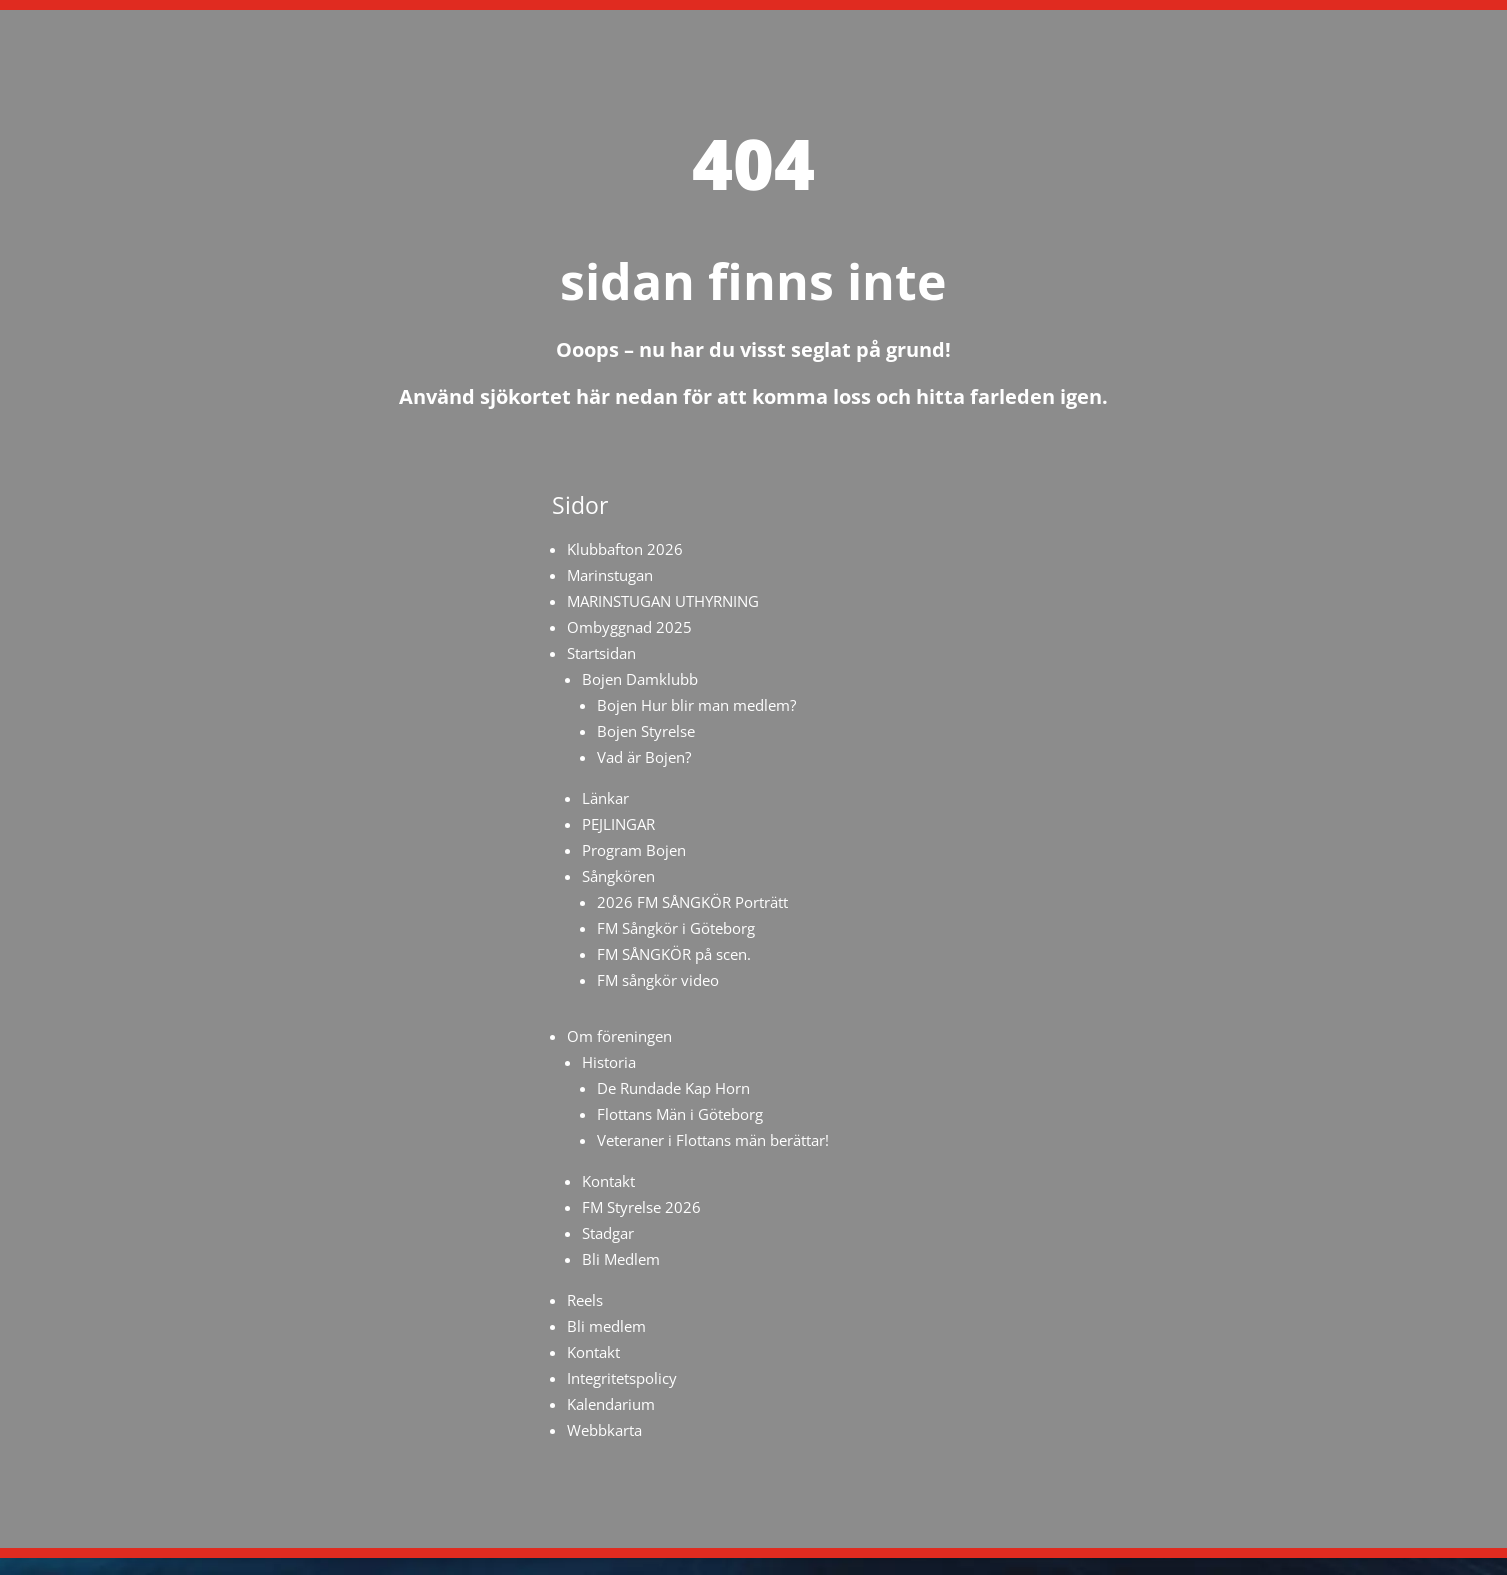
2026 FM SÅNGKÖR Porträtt (692, 902)
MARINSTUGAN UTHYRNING (663, 601)
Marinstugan (610, 575)
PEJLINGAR (618, 824)
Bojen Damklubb (640, 679)
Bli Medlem (621, 1259)
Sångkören (618, 876)
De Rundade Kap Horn (673, 1088)
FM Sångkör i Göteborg (676, 928)
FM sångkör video (658, 980)
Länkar (605, 798)
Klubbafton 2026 (625, 549)
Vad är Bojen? (644, 757)
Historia (609, 1062)
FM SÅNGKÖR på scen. (674, 954)
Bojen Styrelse (646, 731)
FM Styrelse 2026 (641, 1207)
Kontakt (608, 1181)
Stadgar (608, 1233)
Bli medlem (606, 1326)
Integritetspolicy (622, 1378)
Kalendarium (611, 1404)
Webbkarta (604, 1430)
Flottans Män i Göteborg (680, 1114)
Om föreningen (619, 1036)
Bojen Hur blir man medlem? (696, 705)
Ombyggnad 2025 (629, 627)
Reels (585, 1300)
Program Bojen (634, 850)
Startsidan (601, 653)
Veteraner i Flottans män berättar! (713, 1140)
